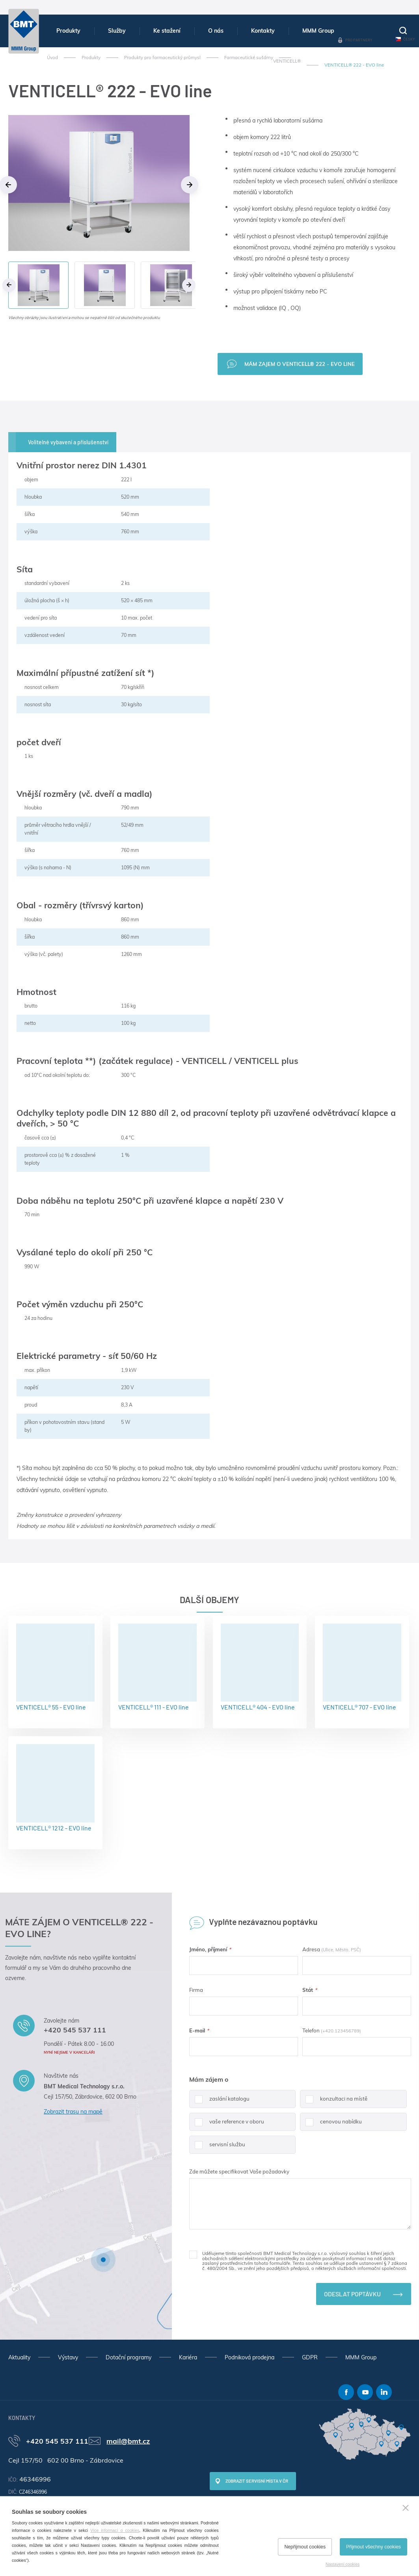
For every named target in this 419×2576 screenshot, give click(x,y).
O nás (215, 30)
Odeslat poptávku (352, 2294)
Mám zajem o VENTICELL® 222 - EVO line (299, 364)
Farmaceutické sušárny (248, 57)
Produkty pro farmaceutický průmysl (162, 57)
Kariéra (188, 2357)
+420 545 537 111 (75, 2029)
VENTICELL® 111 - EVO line (157, 1667)
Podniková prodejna (249, 2357)
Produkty (68, 30)
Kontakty (263, 30)
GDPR (310, 2357)
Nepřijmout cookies (305, 2547)
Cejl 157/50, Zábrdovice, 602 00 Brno (90, 2096)
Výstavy (68, 2357)
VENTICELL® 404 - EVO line (260, 1667)
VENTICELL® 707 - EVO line (362, 1667)
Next (189, 184)
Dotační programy (128, 2357)
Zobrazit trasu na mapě (73, 2111)
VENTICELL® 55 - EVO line (55, 1667)
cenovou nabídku (331, 2124)
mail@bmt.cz (128, 2441)
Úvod (52, 57)
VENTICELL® (287, 61)
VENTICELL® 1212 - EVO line (55, 1788)
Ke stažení (167, 30)
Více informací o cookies (114, 2530)
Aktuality (19, 2357)
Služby (117, 30)
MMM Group (318, 30)
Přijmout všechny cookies (373, 2547)
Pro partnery (358, 39)
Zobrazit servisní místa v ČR (256, 2480)
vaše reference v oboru (226, 2124)
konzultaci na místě (333, 2101)
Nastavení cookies (342, 2564)
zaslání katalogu (219, 2101)
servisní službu (217, 2147)
